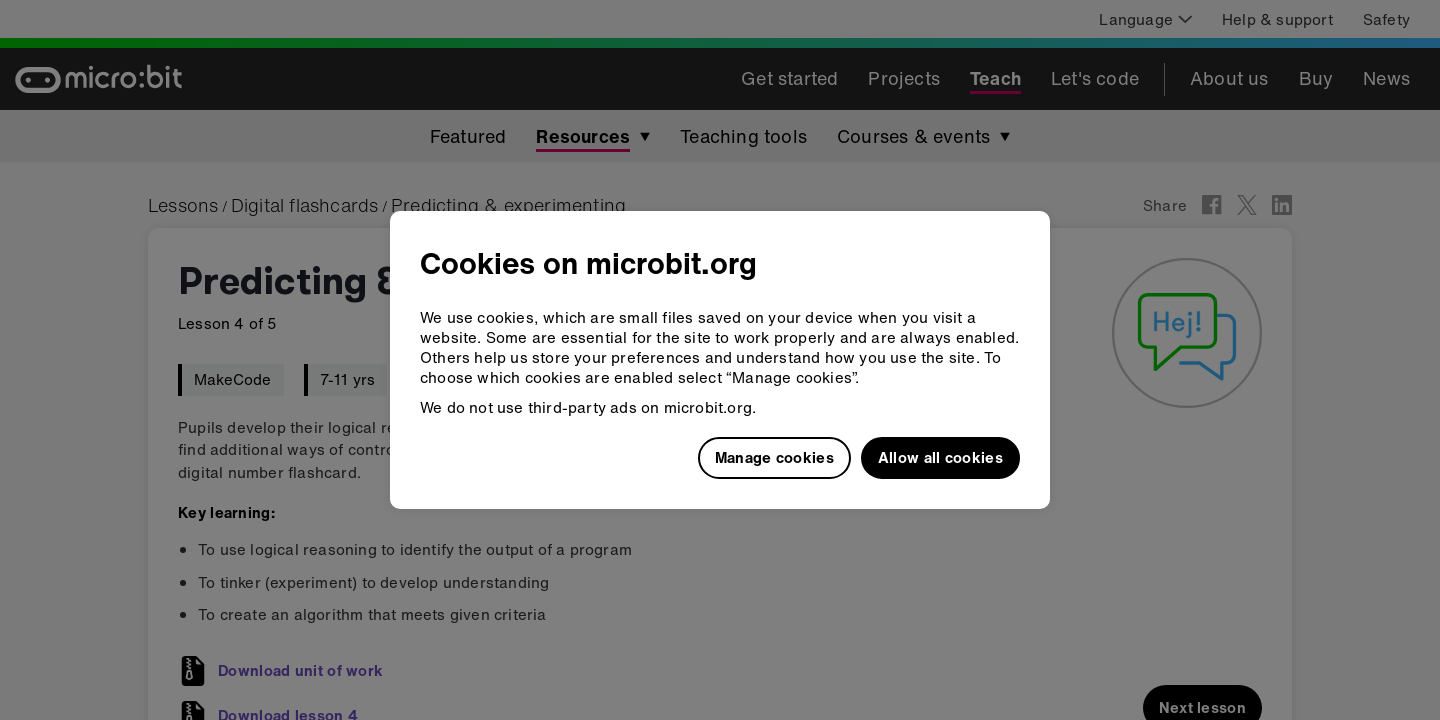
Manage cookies (774, 457)
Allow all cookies (940, 457)
